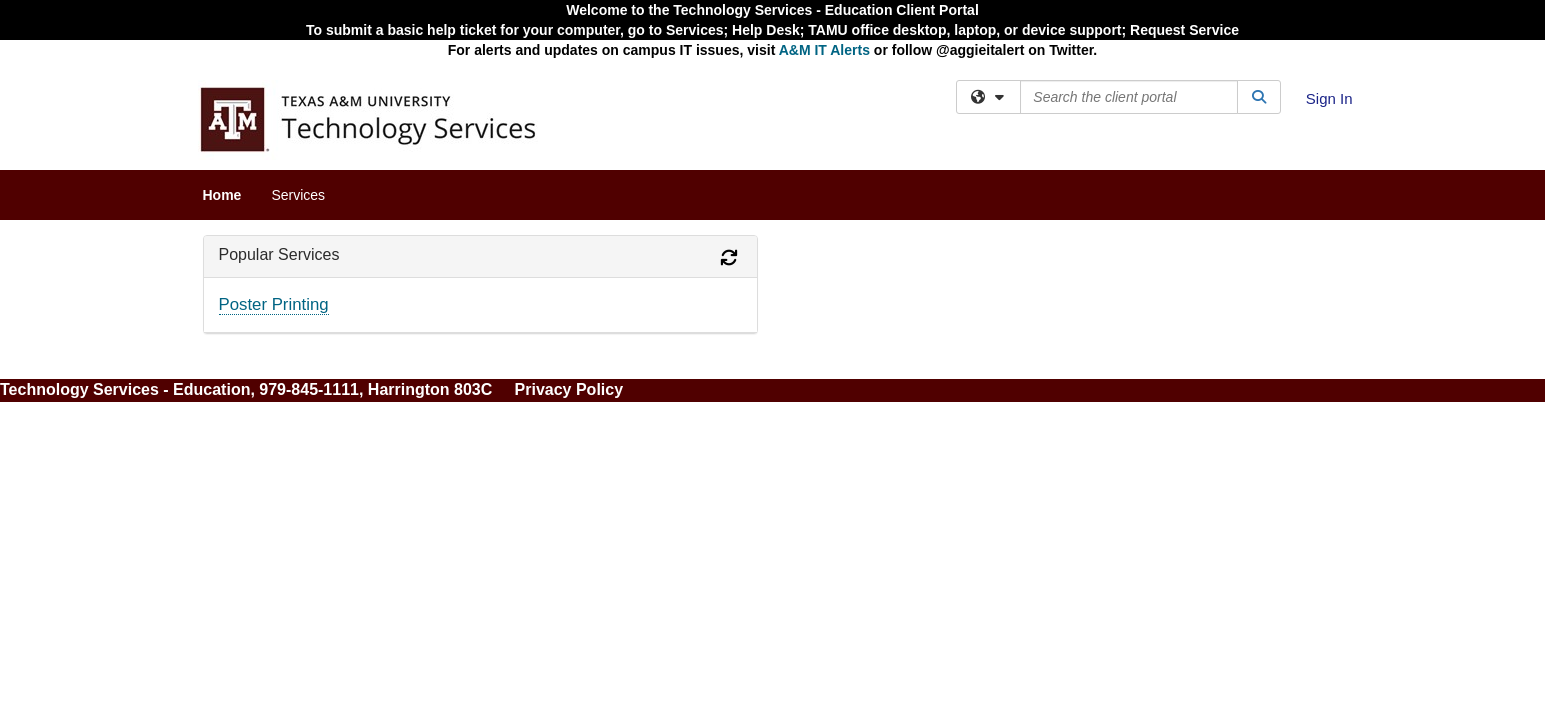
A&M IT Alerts (824, 50)
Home (222, 195)
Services (298, 195)
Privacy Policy (569, 389)
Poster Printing (274, 304)
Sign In (1329, 98)
